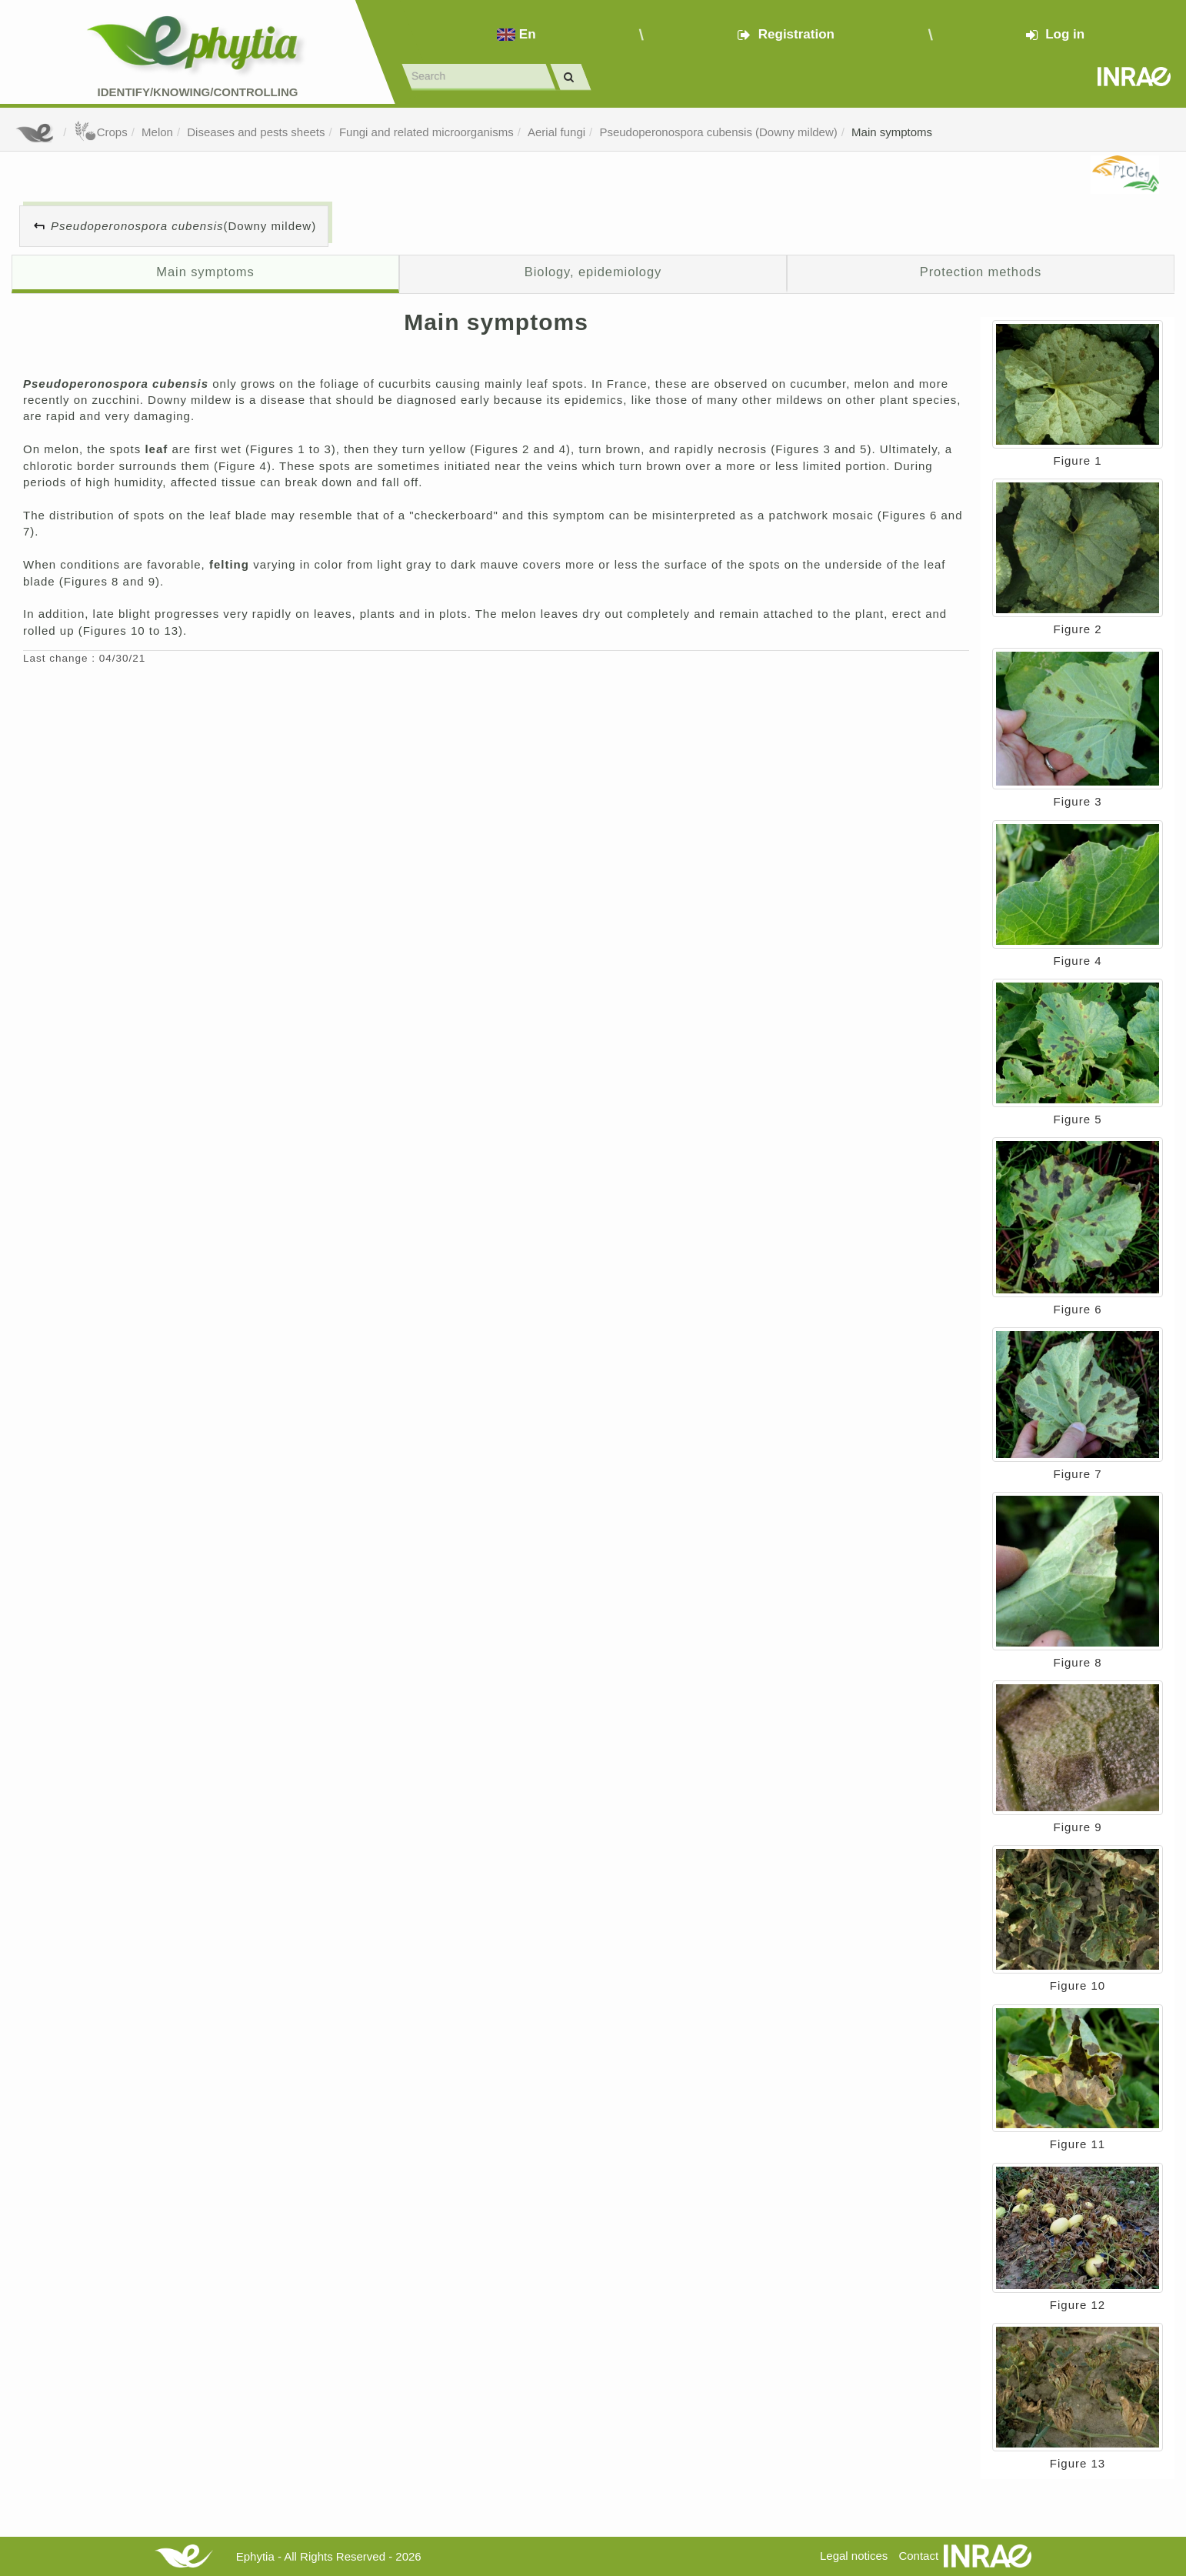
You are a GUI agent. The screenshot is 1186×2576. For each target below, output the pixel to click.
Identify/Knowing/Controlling (198, 91)
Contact (918, 2555)
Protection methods (981, 272)
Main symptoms (891, 131)
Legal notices (854, 2555)
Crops (101, 131)
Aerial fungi (556, 131)
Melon (157, 131)
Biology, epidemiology (593, 272)
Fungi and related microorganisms (426, 131)
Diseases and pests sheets (256, 131)
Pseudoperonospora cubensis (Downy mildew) (718, 131)
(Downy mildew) (183, 226)
